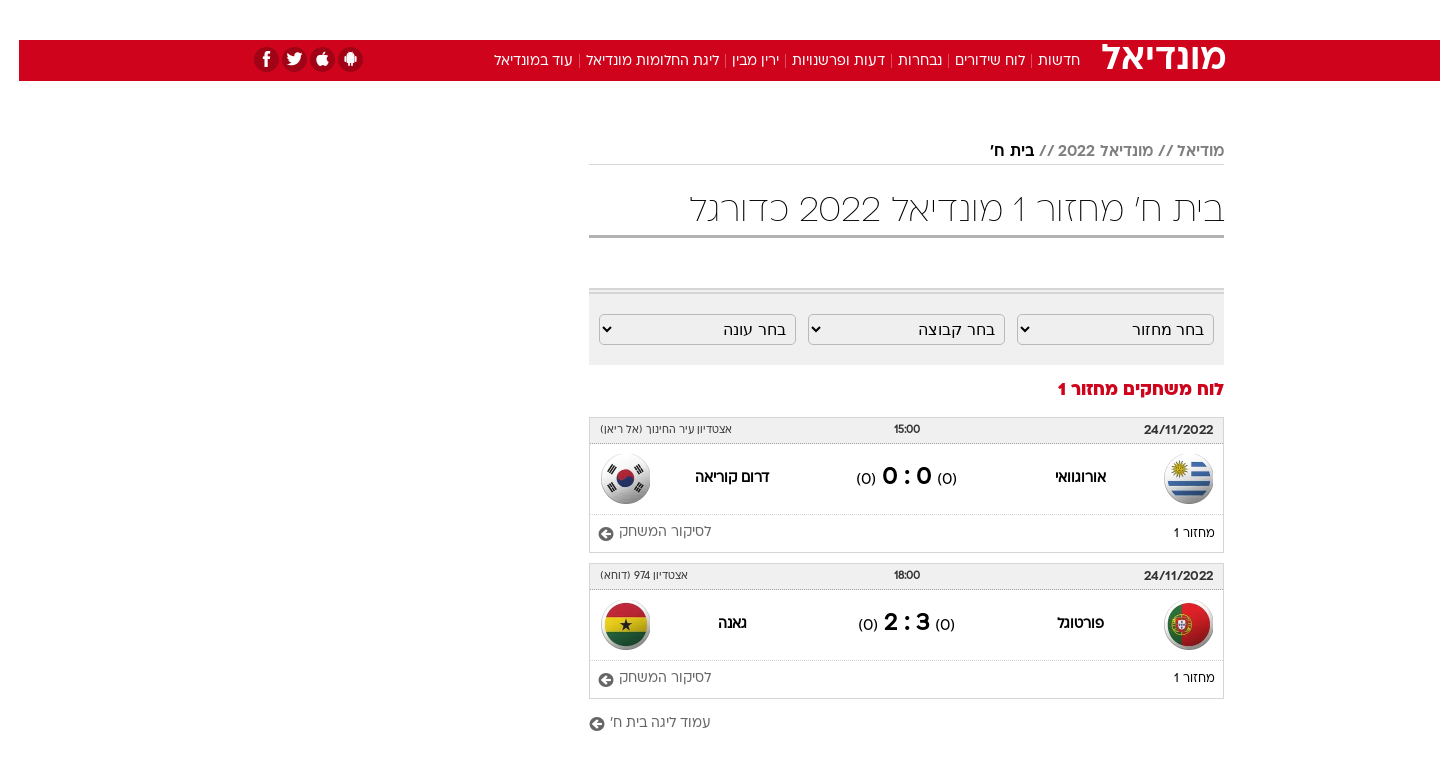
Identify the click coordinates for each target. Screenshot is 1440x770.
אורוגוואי (1061, 478)
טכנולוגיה (565, 19)
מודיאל (1181, 152)
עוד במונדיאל (514, 61)
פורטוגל (1061, 624)
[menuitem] (1062, 20)
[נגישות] (27, 20)
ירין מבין (736, 61)
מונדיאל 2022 (1086, 152)
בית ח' (993, 152)
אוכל (770, 19)
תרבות (941, 19)
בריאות (708, 19)
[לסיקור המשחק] (635, 533)
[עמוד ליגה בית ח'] (887, 724)
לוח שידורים (971, 61)
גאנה (713, 624)
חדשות (1074, 19)
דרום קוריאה (713, 478)
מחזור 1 (1175, 534)
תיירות (640, 19)
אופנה (491, 19)
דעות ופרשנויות (819, 61)
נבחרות (901, 61)
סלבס (878, 19)
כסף (822, 19)
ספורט (1006, 19)
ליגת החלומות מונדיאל (633, 61)
